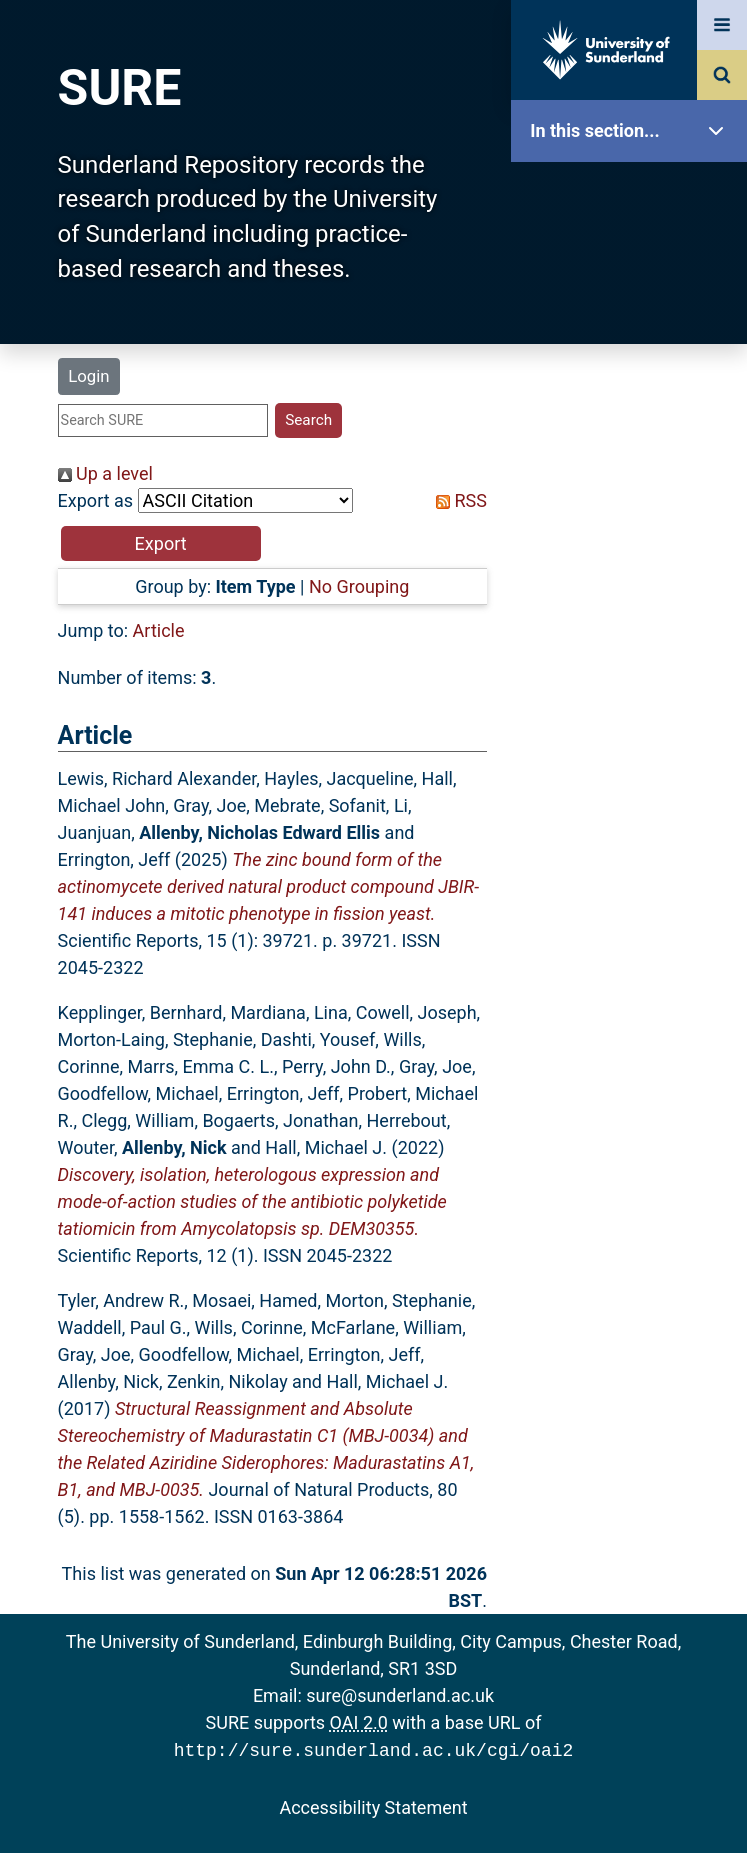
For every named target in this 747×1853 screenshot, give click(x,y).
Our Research (634, 257)
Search (634, 447)
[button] (161, 543)
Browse (634, 384)
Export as (96, 500)
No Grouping (359, 586)
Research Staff (634, 637)
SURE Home (634, 194)
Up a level (105, 473)
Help (634, 701)
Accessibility (634, 764)
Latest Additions (634, 510)
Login (88, 376)
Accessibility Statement (373, 1805)
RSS (457, 500)
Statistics (634, 574)
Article (159, 630)
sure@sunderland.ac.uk (400, 1695)
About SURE (634, 320)
